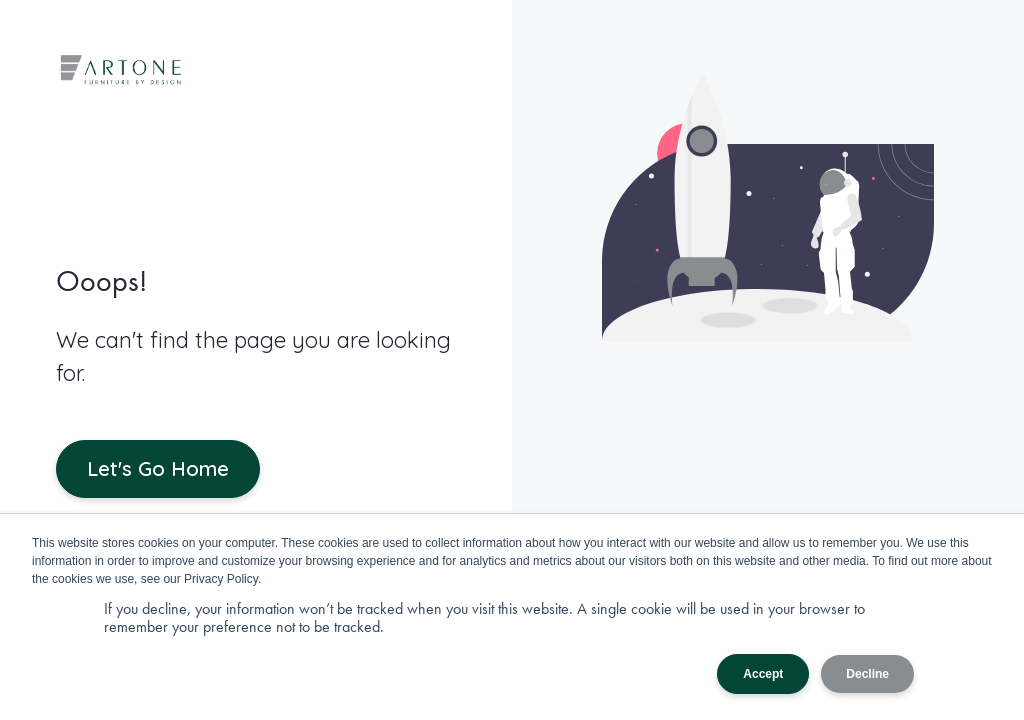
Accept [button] (763, 674)
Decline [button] (867, 674)
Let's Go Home (158, 468)
